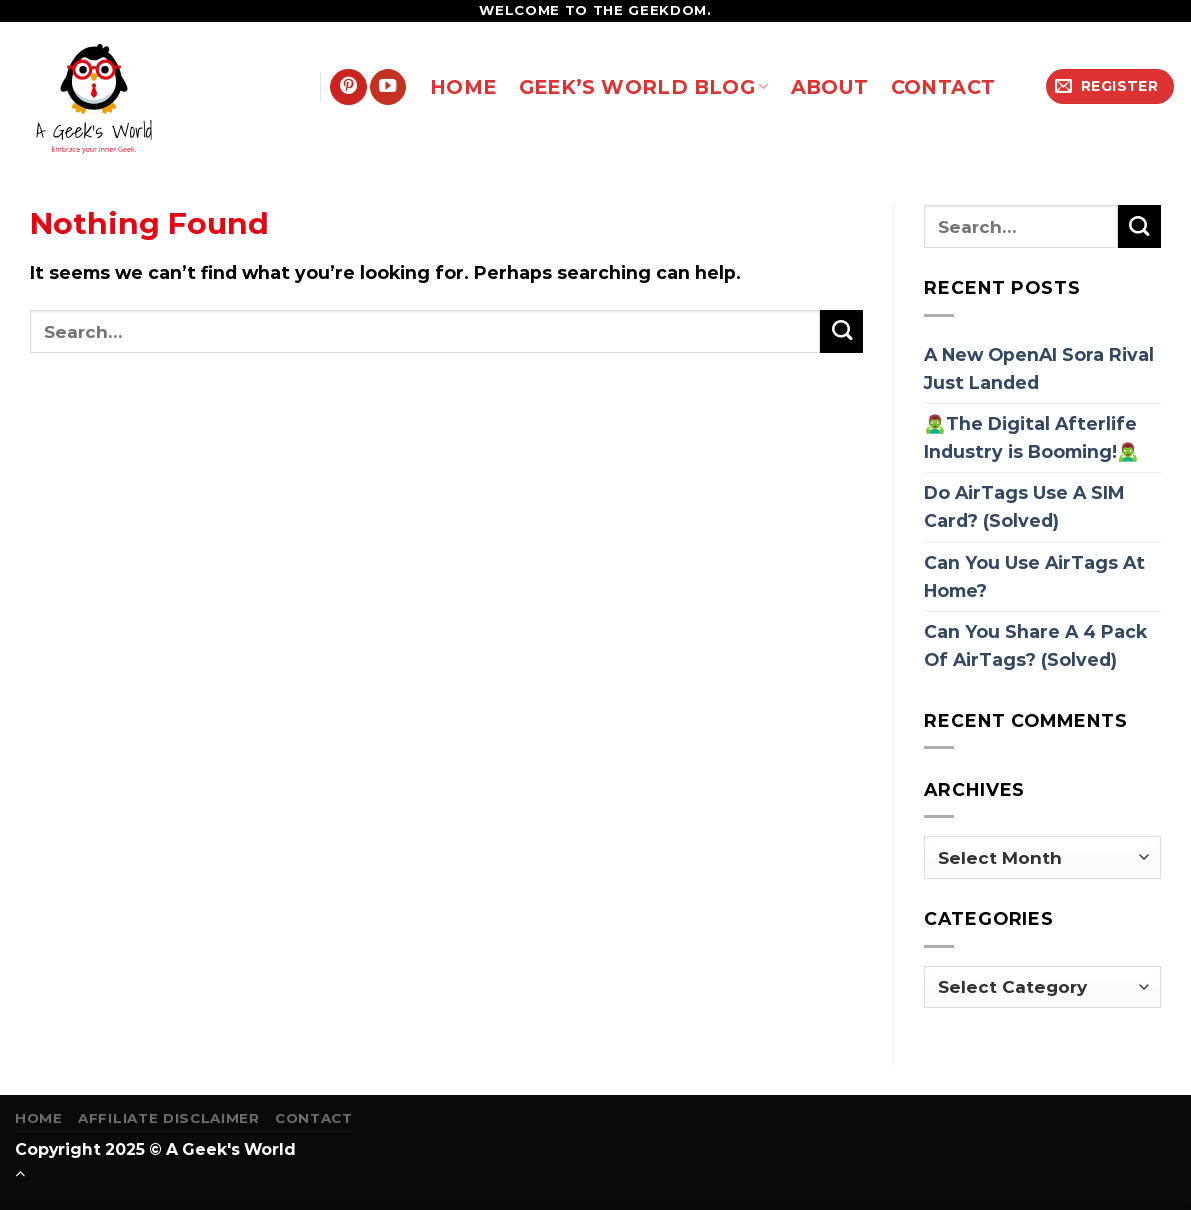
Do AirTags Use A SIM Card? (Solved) (1024, 506)
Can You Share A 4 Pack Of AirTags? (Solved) (1035, 645)
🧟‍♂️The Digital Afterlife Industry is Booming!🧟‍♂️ (1031, 437)
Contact (314, 1118)
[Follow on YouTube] (388, 87)
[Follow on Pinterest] (348, 87)
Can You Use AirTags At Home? (1034, 576)
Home (39, 1118)
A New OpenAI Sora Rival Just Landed (1039, 368)
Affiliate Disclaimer (168, 1118)
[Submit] (841, 331)
